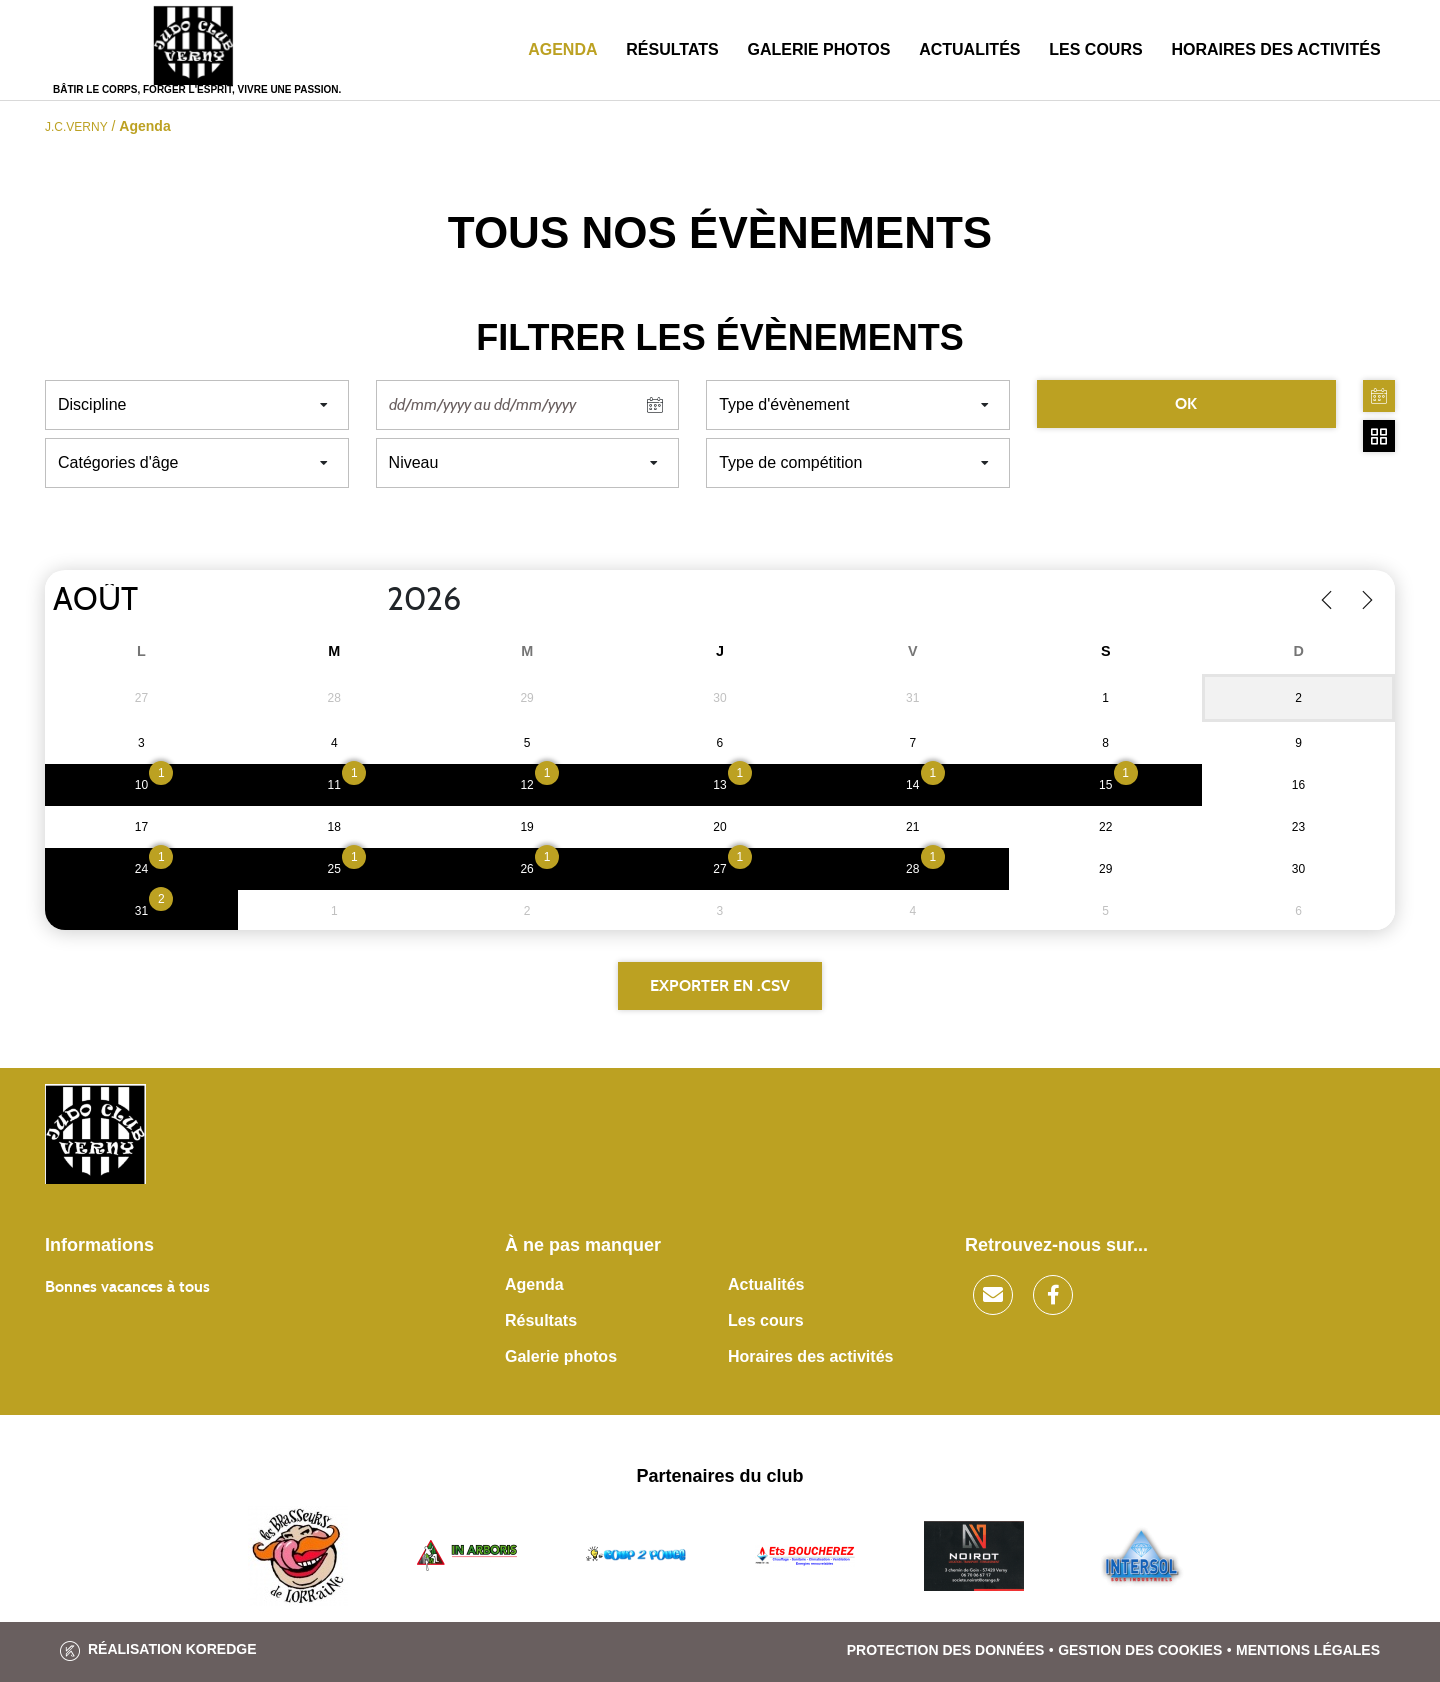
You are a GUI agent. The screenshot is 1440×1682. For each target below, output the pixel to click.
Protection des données (946, 1650)
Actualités (969, 49)
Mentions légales (1308, 1650)
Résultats (672, 49)
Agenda (562, 49)
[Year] (371, 600)
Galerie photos (819, 49)
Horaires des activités (1275, 49)
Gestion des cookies (1140, 1650)
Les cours (1095, 49)
